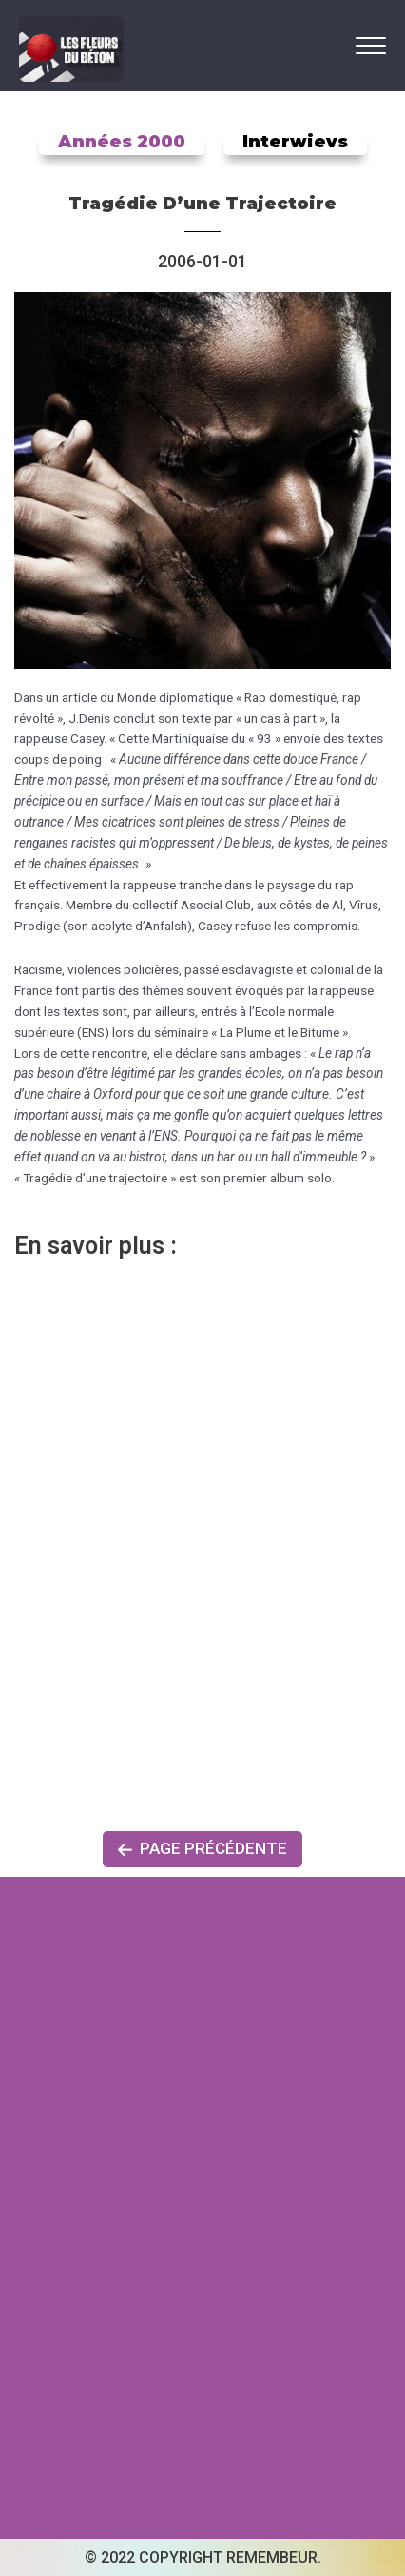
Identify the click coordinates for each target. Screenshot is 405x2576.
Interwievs (295, 141)
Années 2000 (121, 141)
